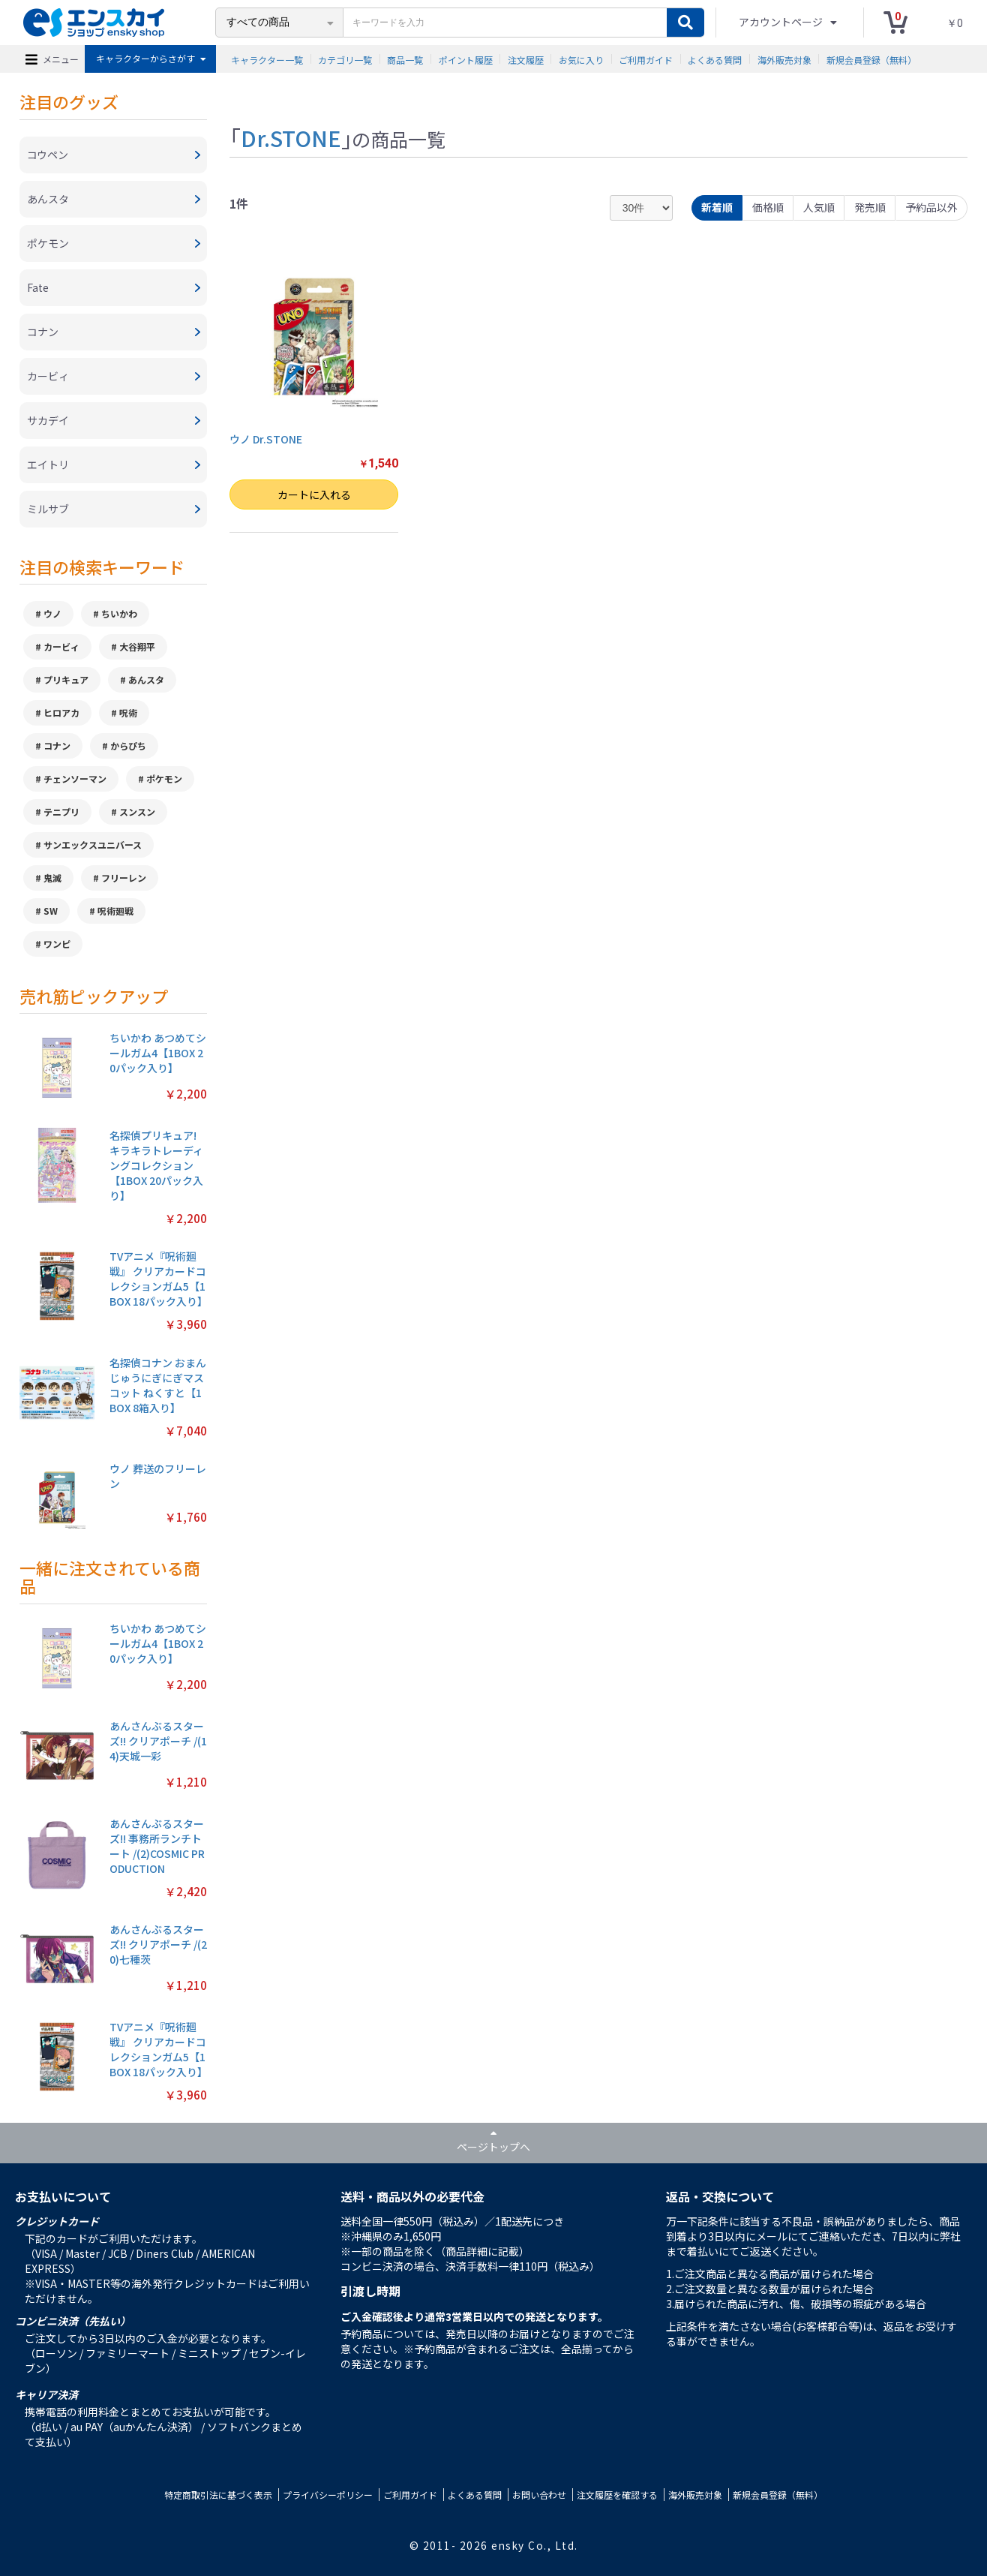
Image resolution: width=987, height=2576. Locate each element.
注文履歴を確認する (617, 2494)
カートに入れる (314, 494)
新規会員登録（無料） (871, 59)
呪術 (128, 712)
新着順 (717, 207)
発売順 (870, 207)
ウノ (53, 613)
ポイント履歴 (466, 59)
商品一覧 (405, 59)
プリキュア (66, 679)
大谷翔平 (137, 646)
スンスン (137, 811)
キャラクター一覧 (267, 59)
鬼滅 (53, 877)
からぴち (128, 745)
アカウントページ (782, 21)
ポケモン (164, 778)
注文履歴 (526, 59)
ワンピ (57, 943)
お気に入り (581, 59)
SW (51, 910)
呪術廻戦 (116, 910)
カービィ (62, 646)
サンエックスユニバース (93, 844)
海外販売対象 (785, 59)
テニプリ (62, 811)
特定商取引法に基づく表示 (218, 2494)
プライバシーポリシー (328, 2494)
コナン (57, 745)
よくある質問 (715, 59)
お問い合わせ (539, 2494)
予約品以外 (931, 207)
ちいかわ (119, 613)
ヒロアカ (62, 712)
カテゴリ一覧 (345, 59)
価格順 (768, 207)
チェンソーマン (75, 778)
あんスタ (146, 679)
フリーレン (123, 877)
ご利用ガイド (646, 59)
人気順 (819, 207)
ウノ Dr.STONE (266, 438)
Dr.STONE (291, 137)
